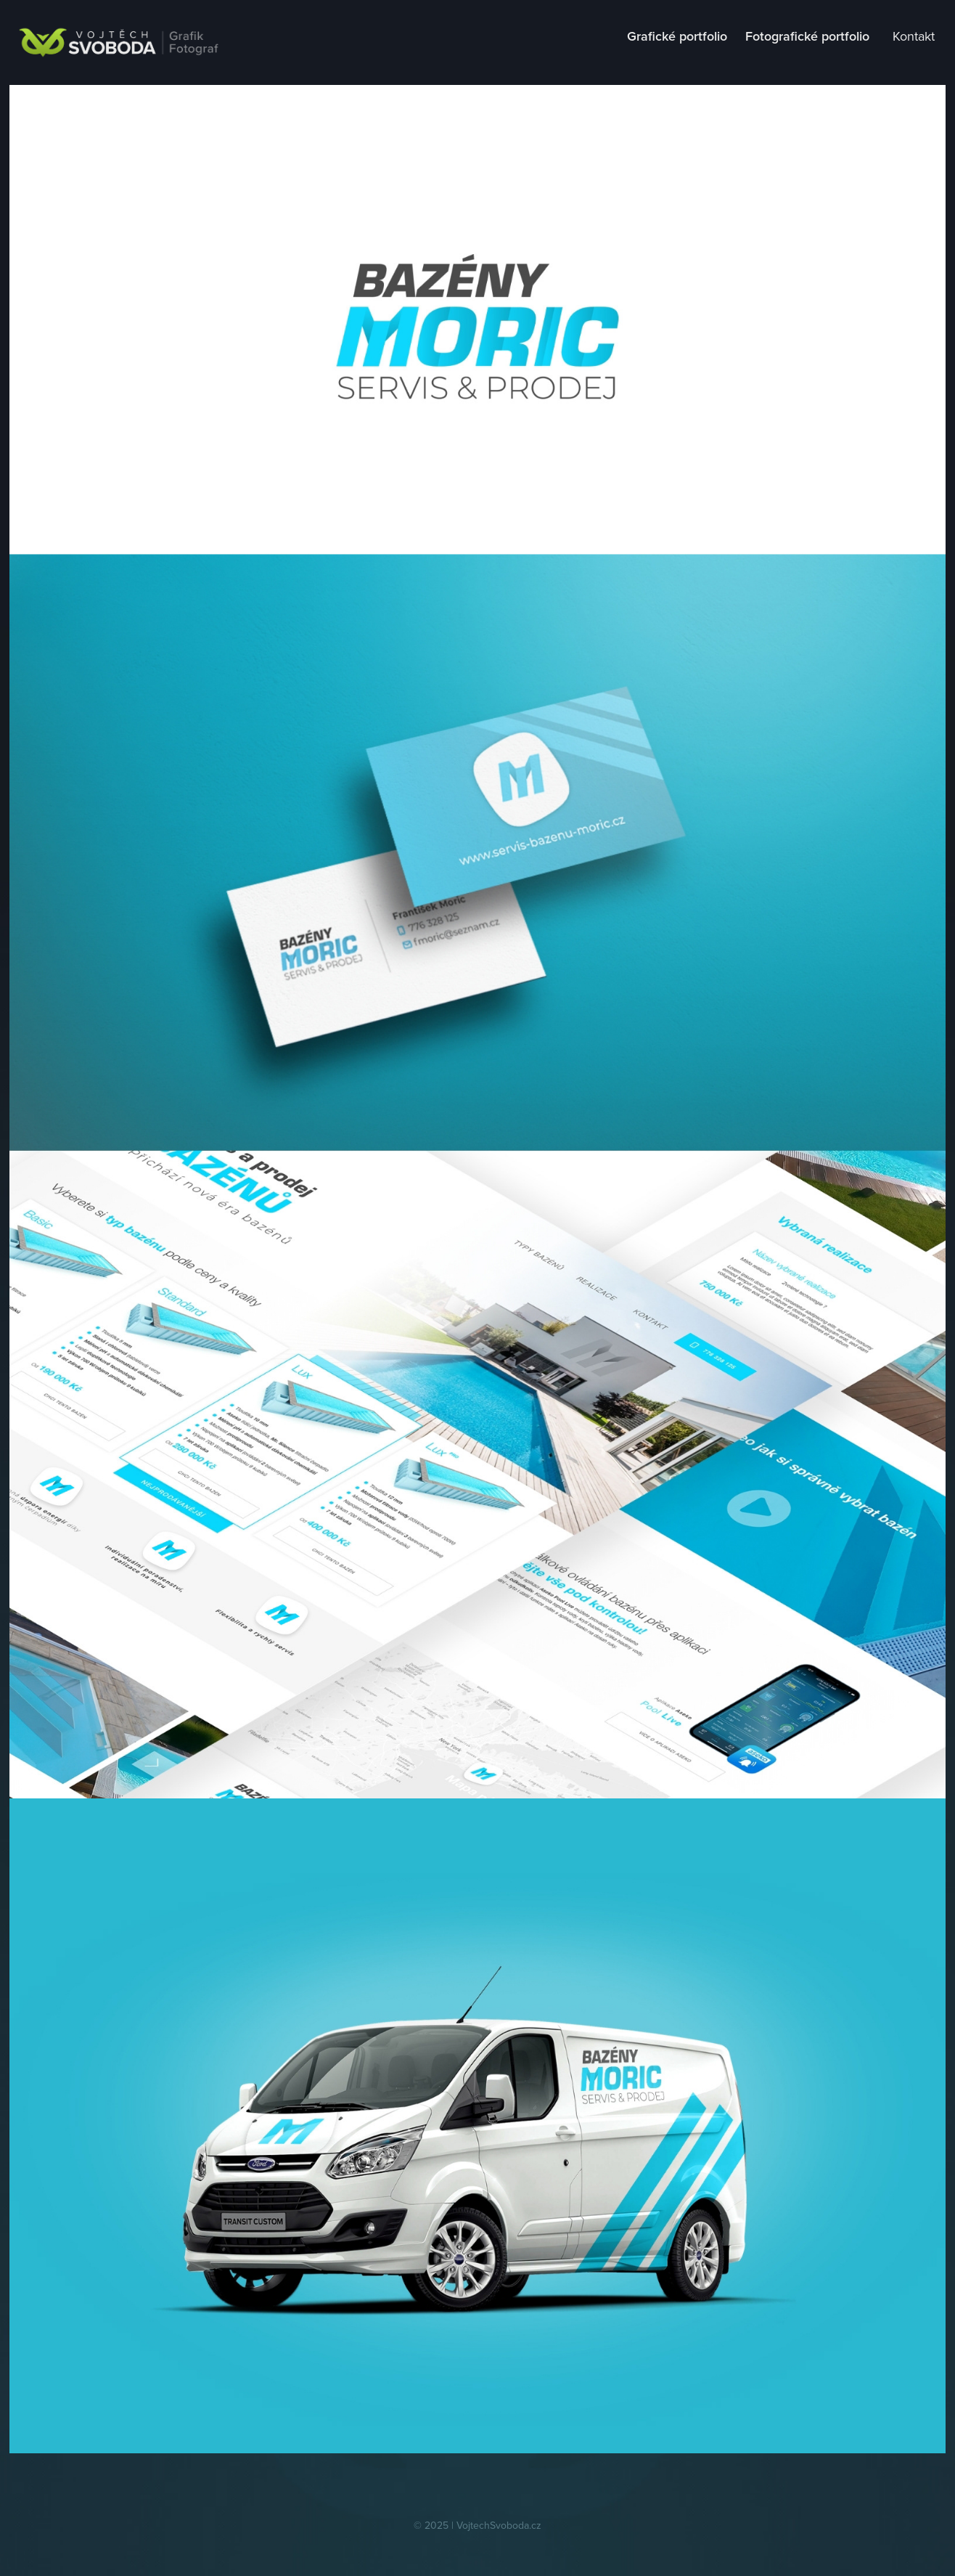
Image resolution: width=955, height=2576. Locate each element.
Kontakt (914, 36)
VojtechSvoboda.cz (498, 2525)
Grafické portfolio (677, 36)
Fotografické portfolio (807, 36)
